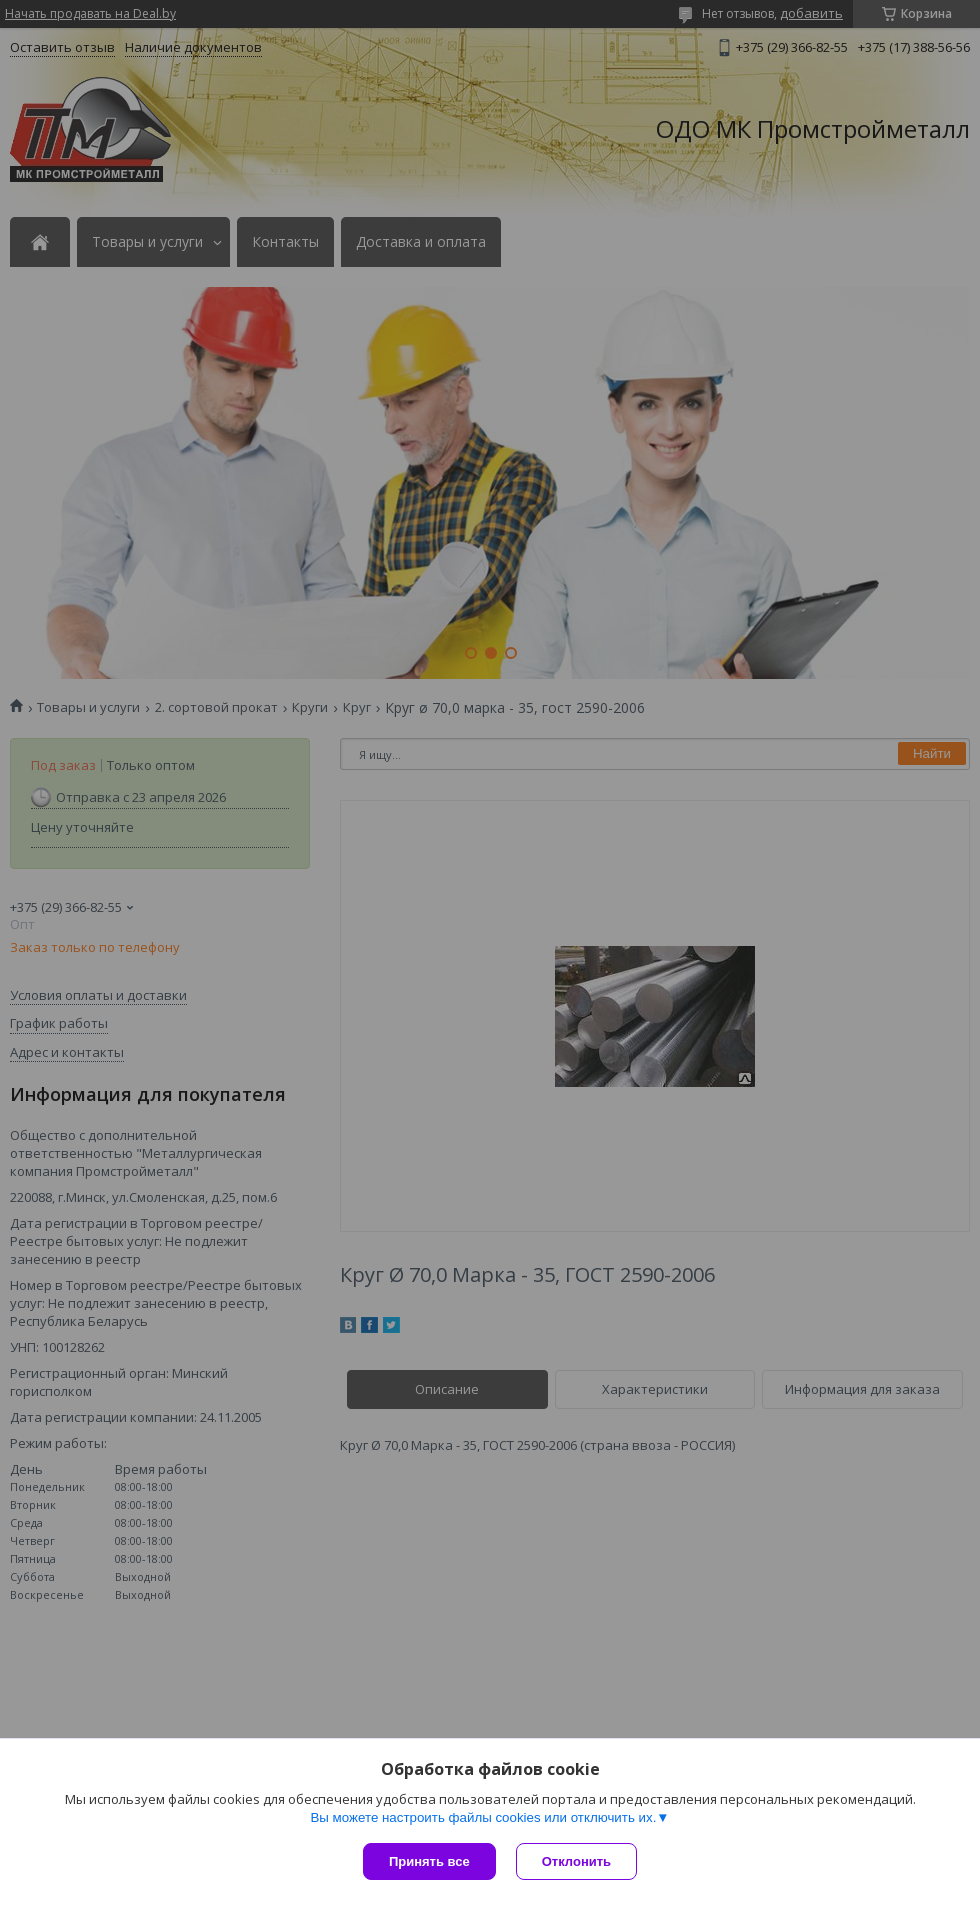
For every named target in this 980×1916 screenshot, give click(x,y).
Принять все (429, 1861)
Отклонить (576, 1861)
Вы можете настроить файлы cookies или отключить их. (483, 1817)
